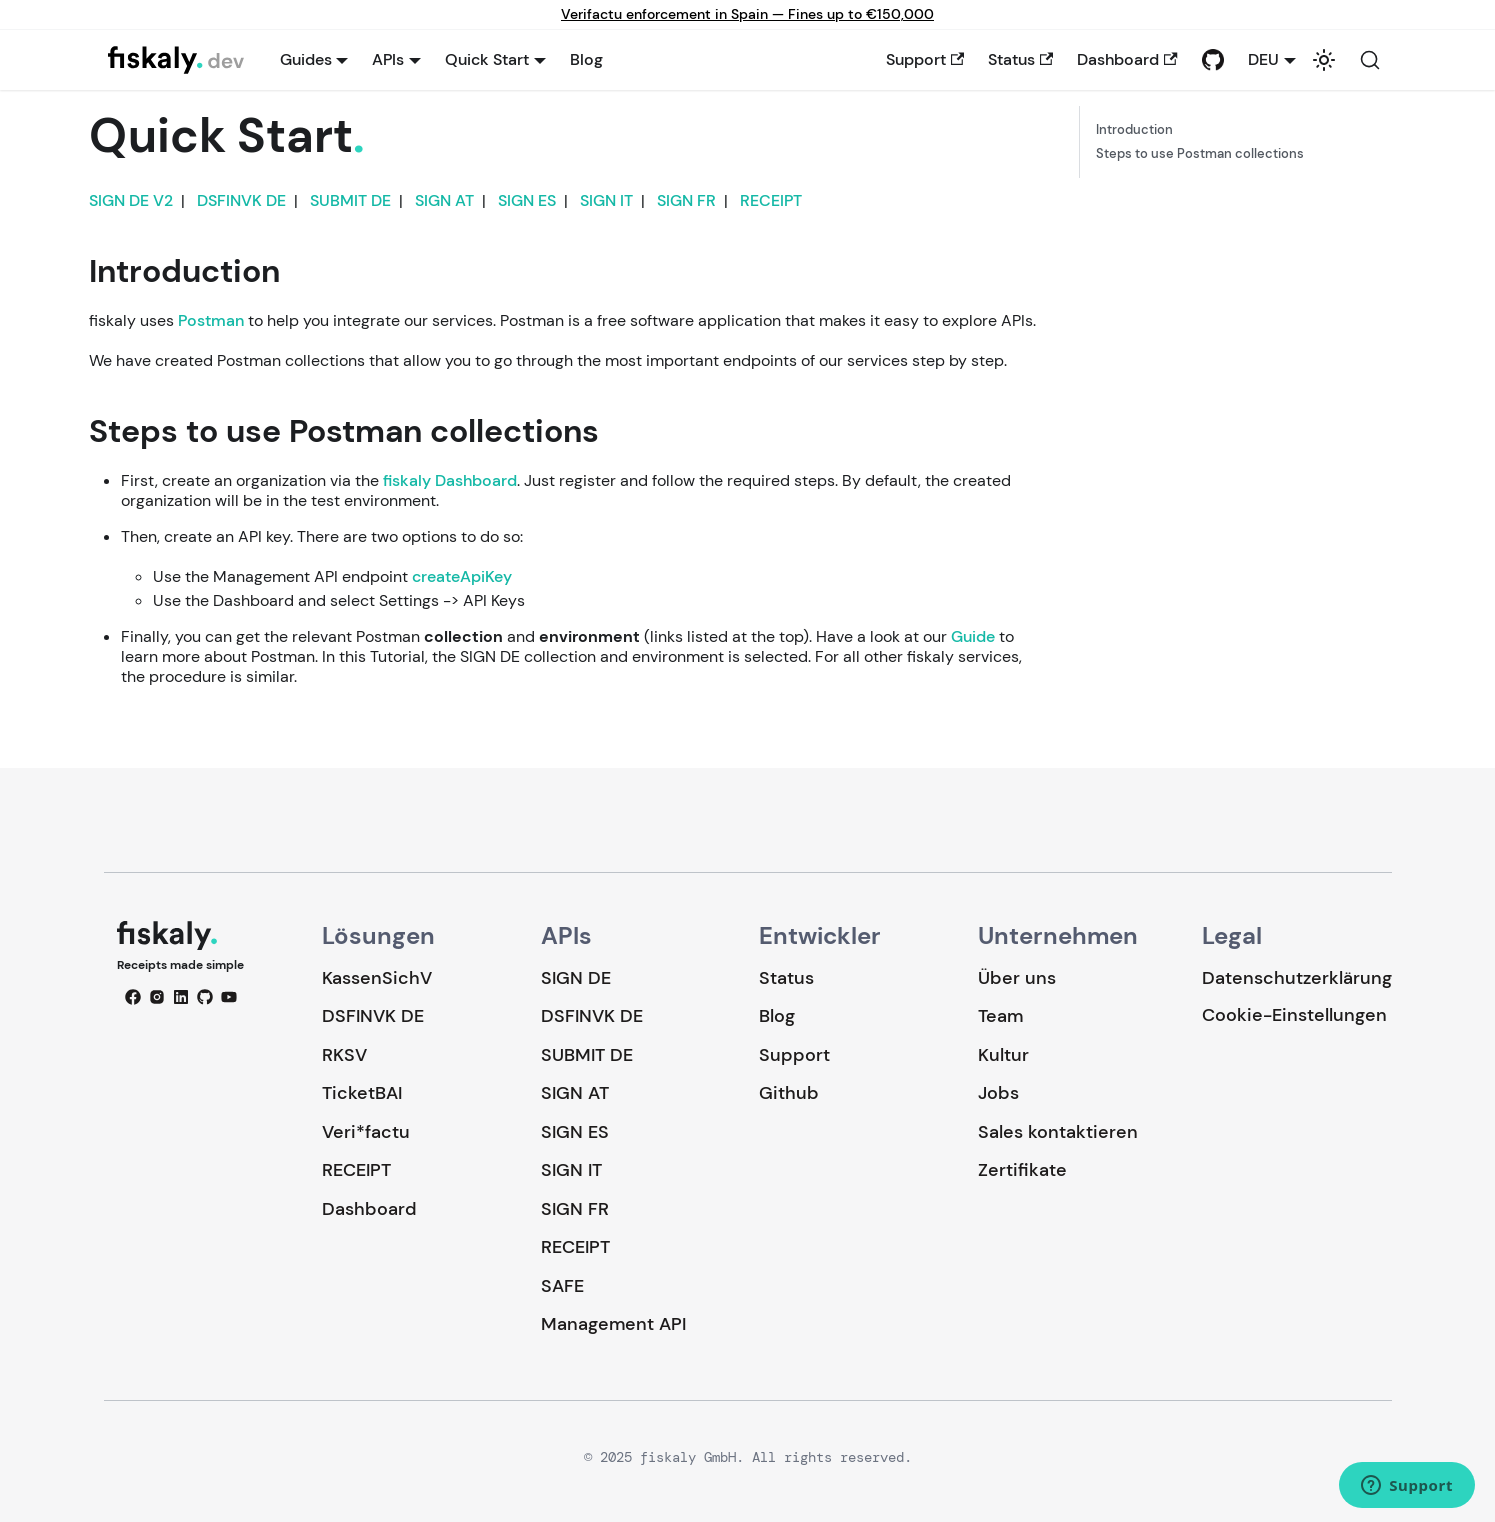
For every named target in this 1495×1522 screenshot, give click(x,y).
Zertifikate (1022, 1170)
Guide (973, 636)
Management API (613, 1324)
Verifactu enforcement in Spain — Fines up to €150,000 (747, 14)
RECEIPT (771, 200)
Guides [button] (306, 59)
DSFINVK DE (241, 200)
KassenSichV (377, 978)
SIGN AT (444, 200)
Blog (586, 59)
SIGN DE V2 (131, 200)
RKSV (344, 1055)
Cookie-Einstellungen (1294, 1015)
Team (1000, 1016)
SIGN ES (527, 200)
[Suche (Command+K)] (1370, 60)
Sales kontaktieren (1058, 1132)
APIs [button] (388, 59)
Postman (211, 320)
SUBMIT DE (350, 200)
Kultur (1003, 1055)
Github (789, 1093)
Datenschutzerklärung (1297, 978)
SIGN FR (686, 200)
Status (1020, 59)
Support (925, 59)
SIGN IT (606, 200)
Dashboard (1127, 59)
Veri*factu (366, 1132)
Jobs (998, 1093)
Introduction (1134, 130)
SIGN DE (576, 978)
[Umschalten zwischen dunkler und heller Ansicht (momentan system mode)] (1324, 60)
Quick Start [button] (487, 59)
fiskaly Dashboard (450, 480)
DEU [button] (1263, 59)
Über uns (1017, 978)
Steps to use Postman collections (1200, 154)
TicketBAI (362, 1093)
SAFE (562, 1286)
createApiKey (462, 576)
